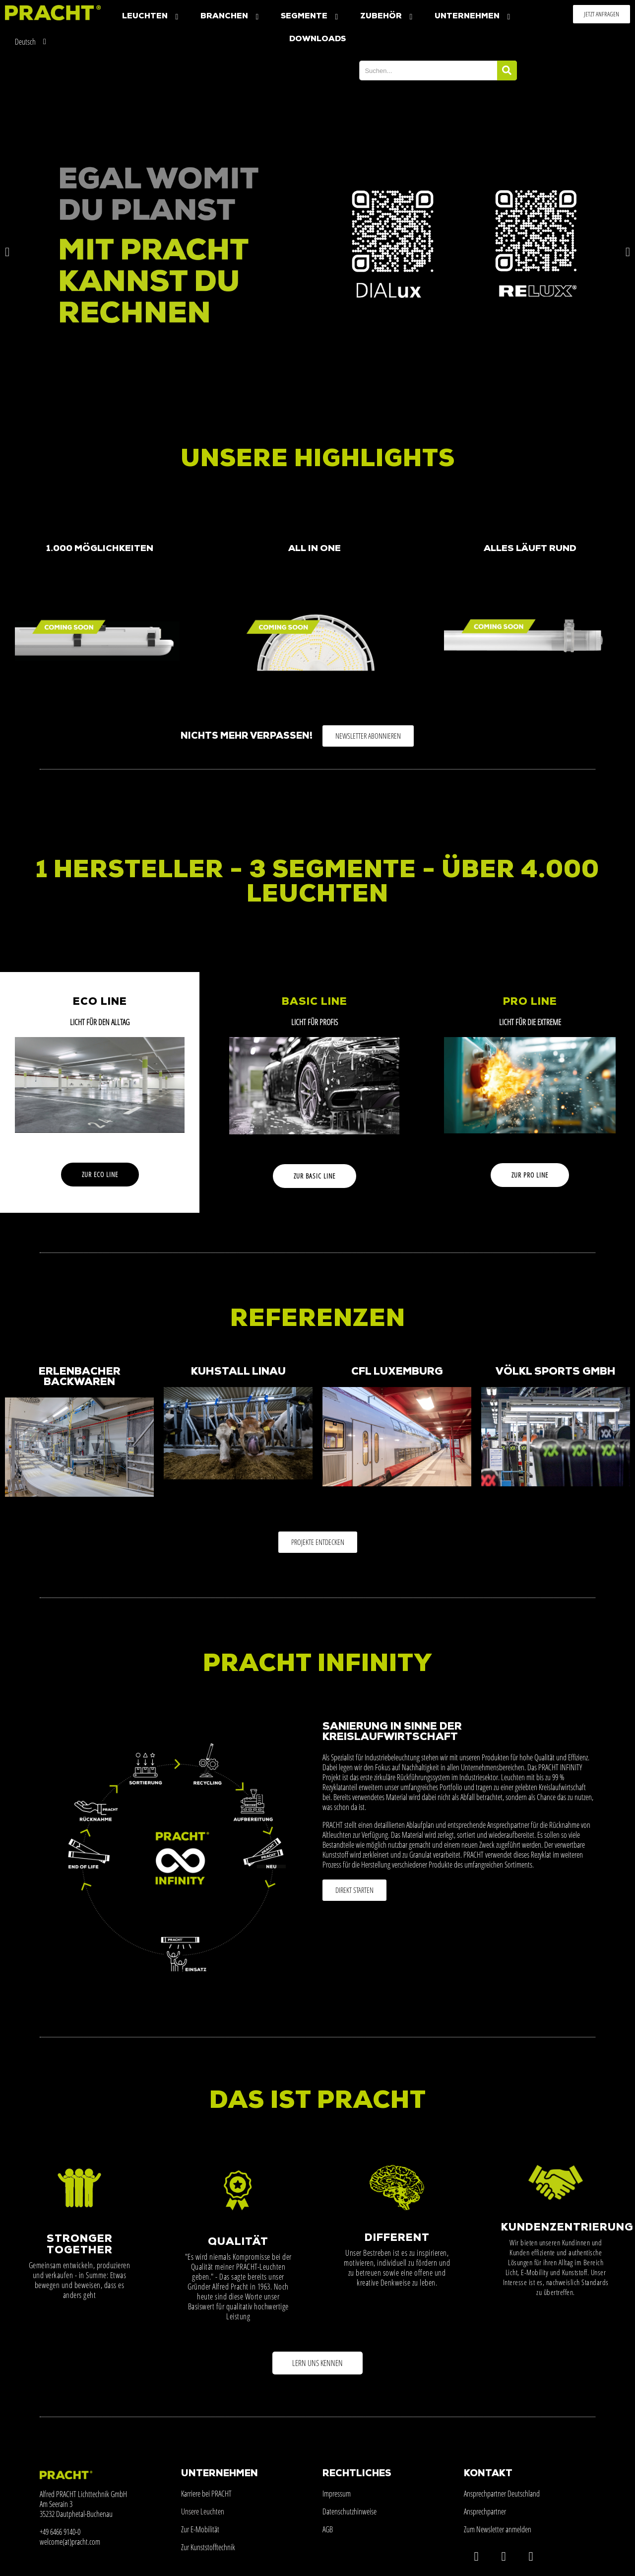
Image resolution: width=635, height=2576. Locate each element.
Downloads (317, 39)
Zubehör (387, 16)
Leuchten (151, 16)
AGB (327, 2529)
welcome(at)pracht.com (70, 2541)
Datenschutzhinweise (349, 2511)
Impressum (336, 2493)
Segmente (310, 16)
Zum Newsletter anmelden (497, 2529)
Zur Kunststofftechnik (208, 2547)
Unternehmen (473, 16)
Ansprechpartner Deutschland (502, 2493)
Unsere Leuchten (202, 2511)
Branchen (230, 16)
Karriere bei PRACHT (206, 2493)
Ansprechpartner (485, 2511)
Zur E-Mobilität (200, 2529)
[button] (601, 14)
